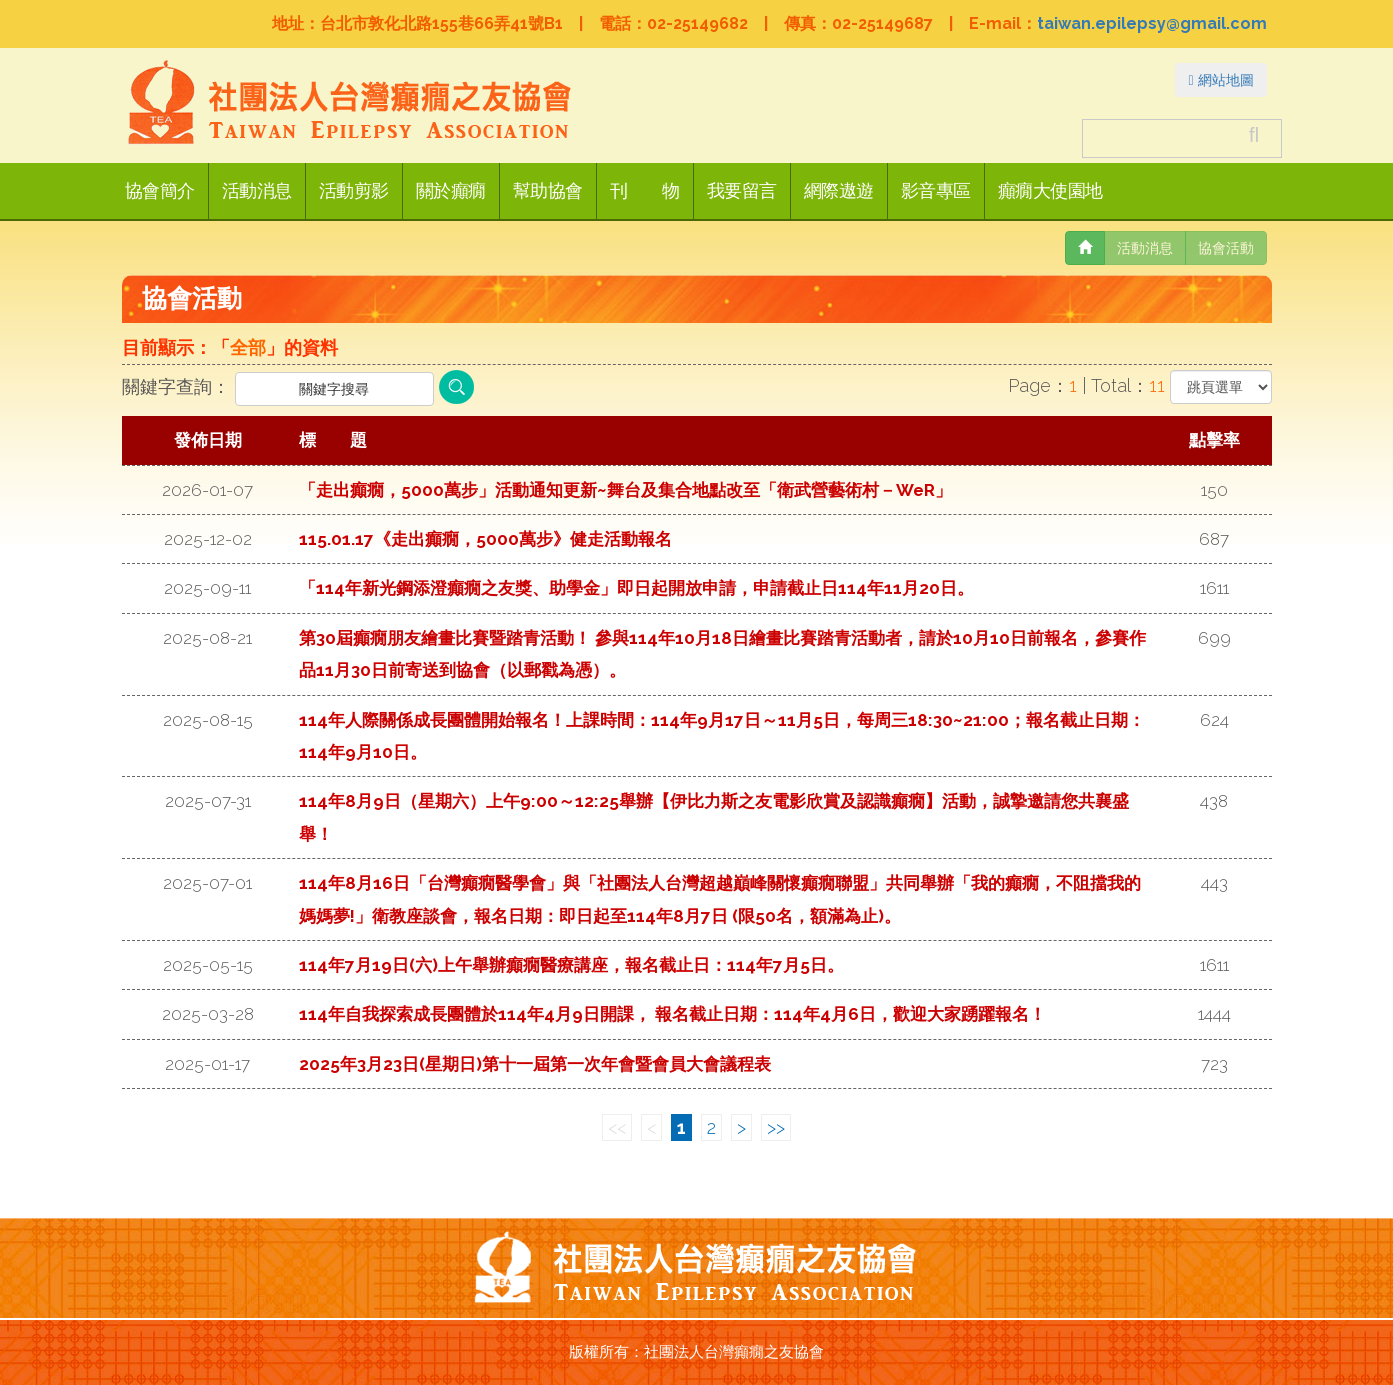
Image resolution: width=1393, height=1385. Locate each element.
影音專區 (936, 191)
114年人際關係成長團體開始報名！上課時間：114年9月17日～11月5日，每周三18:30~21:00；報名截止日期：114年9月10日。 (722, 736)
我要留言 (742, 191)
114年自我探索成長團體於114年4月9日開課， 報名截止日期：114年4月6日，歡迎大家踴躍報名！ (672, 1014)
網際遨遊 (839, 191)
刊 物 (645, 191)
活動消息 (257, 191)
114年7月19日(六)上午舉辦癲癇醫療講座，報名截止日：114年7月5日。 (571, 965)
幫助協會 (548, 191)
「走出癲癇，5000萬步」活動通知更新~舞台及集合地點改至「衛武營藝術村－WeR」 (625, 490)
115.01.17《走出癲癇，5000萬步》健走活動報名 (485, 539)
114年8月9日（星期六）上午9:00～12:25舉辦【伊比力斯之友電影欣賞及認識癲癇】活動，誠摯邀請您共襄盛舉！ (714, 817)
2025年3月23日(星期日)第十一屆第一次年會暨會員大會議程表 (535, 1064)
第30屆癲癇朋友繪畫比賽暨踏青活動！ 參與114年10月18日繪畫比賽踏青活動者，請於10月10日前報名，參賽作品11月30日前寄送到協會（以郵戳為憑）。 (722, 654)
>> (776, 1127)
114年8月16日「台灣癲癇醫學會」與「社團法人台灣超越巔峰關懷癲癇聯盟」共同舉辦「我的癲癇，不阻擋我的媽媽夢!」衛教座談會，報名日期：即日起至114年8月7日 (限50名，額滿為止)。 (720, 899)
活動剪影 (354, 191)
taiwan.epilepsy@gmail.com (1152, 23)
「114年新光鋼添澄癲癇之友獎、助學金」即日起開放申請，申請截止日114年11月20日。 (636, 588)
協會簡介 (160, 191)
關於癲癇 (451, 191)
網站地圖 (1220, 80)
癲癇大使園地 (1050, 191)
